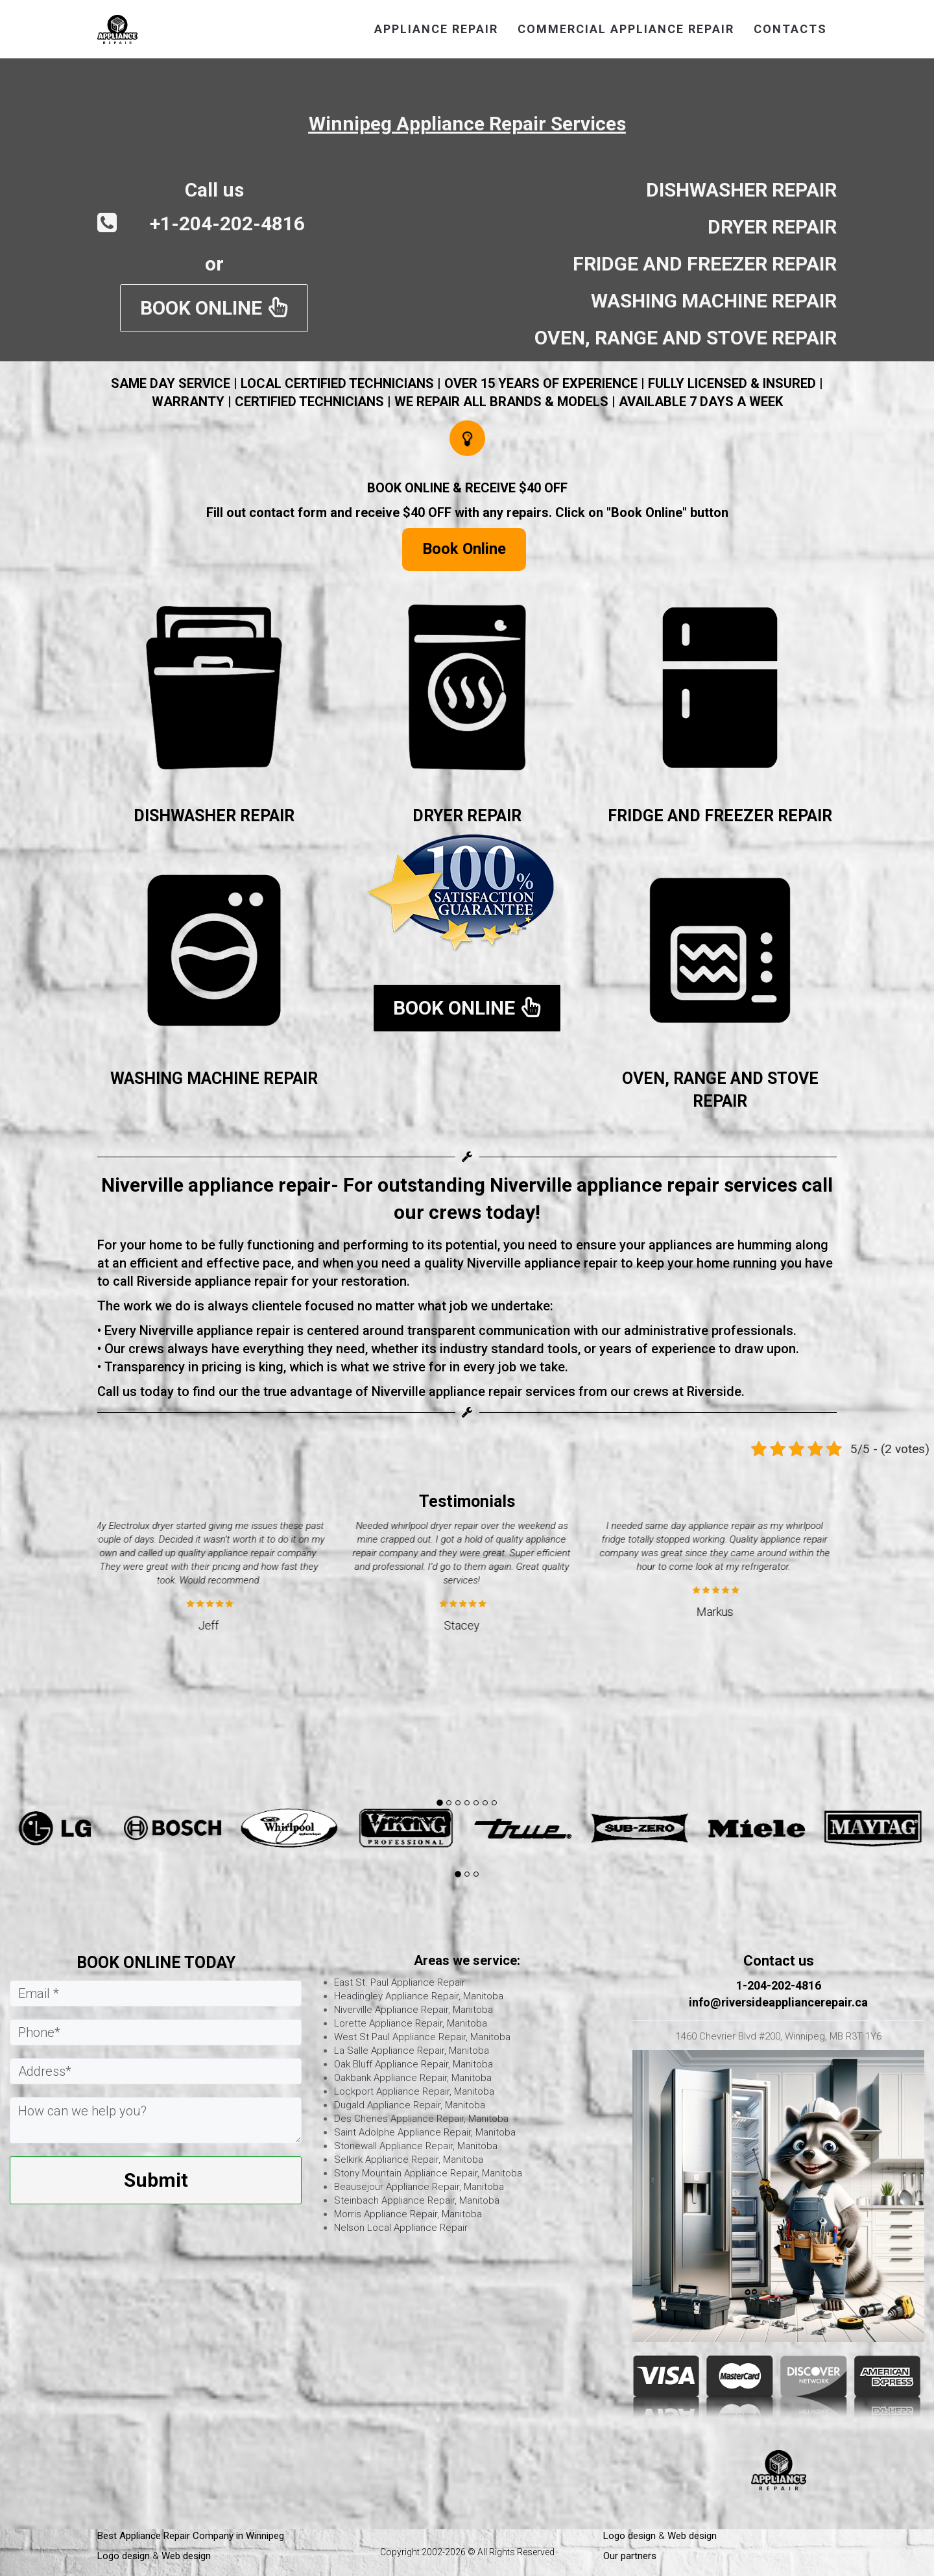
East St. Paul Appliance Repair (399, 1982)
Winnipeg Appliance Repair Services (467, 123)
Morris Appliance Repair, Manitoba (408, 2214)
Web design (186, 2556)
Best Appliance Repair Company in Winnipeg (192, 2536)
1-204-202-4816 (778, 1985)
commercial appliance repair (626, 29)
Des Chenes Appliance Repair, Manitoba (421, 2119)
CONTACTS (790, 29)
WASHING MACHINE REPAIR (214, 1078)
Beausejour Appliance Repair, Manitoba (419, 2187)
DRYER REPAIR (467, 815)
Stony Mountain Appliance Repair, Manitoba (428, 2173)
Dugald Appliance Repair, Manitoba (409, 2105)
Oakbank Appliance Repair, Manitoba (413, 2078)
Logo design (123, 2556)
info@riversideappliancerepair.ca (778, 2002)
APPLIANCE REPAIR (436, 29)
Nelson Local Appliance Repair (401, 2227)
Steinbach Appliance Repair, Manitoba (416, 2200)
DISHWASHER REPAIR (214, 815)
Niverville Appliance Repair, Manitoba (413, 2010)
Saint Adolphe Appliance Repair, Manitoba (425, 2132)
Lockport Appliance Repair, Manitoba (414, 2091)
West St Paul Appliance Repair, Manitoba (422, 2037)
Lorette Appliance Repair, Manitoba (410, 2023)
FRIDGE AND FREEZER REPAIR (720, 815)
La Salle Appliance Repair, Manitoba (411, 2050)
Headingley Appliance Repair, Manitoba (418, 1996)
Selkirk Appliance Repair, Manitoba (408, 2159)
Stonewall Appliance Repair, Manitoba (415, 2146)
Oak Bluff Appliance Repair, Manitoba (413, 2064)
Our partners (629, 2556)
